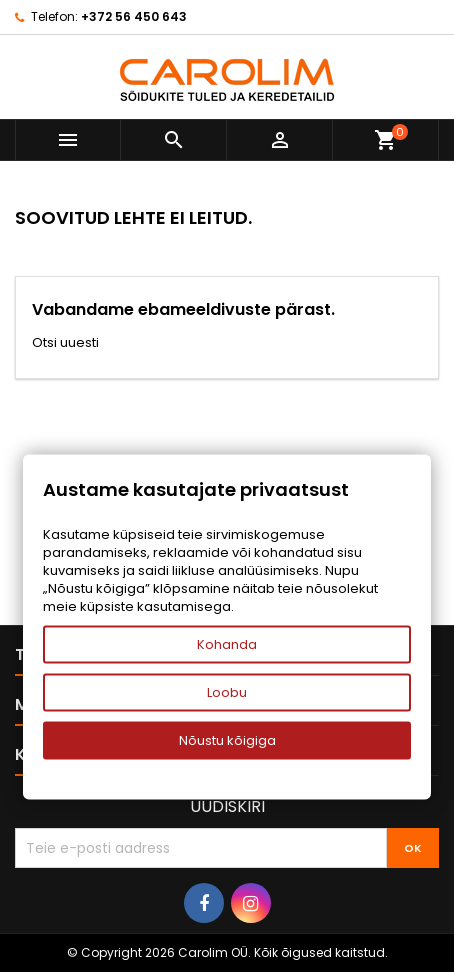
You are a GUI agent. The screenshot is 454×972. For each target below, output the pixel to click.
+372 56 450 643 (134, 16)
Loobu (227, 692)
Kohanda (227, 644)
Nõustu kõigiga (227, 740)
